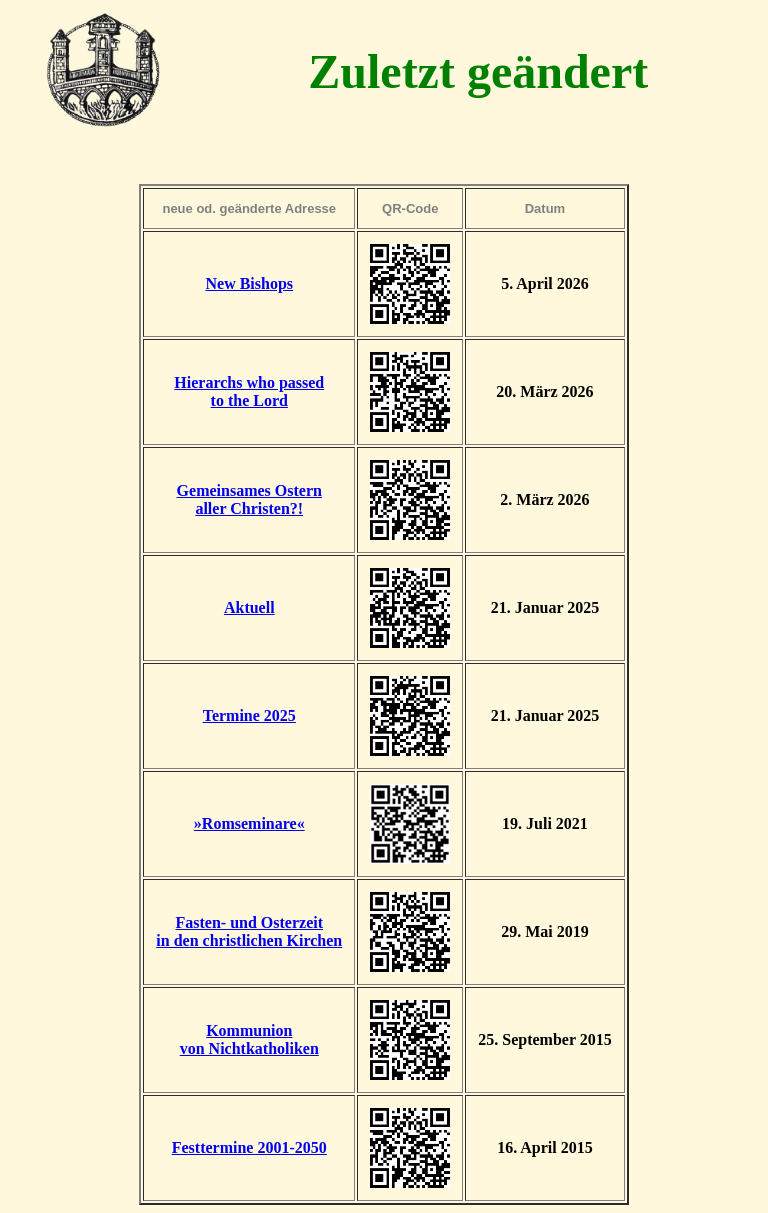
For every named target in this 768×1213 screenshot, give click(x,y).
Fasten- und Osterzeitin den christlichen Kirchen (249, 931)
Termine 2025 (249, 715)
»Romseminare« (249, 823)
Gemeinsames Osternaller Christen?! (249, 499)
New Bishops (249, 283)
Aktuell (249, 607)
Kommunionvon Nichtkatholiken (249, 1039)
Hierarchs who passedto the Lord (249, 391)
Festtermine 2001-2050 (249, 1147)
